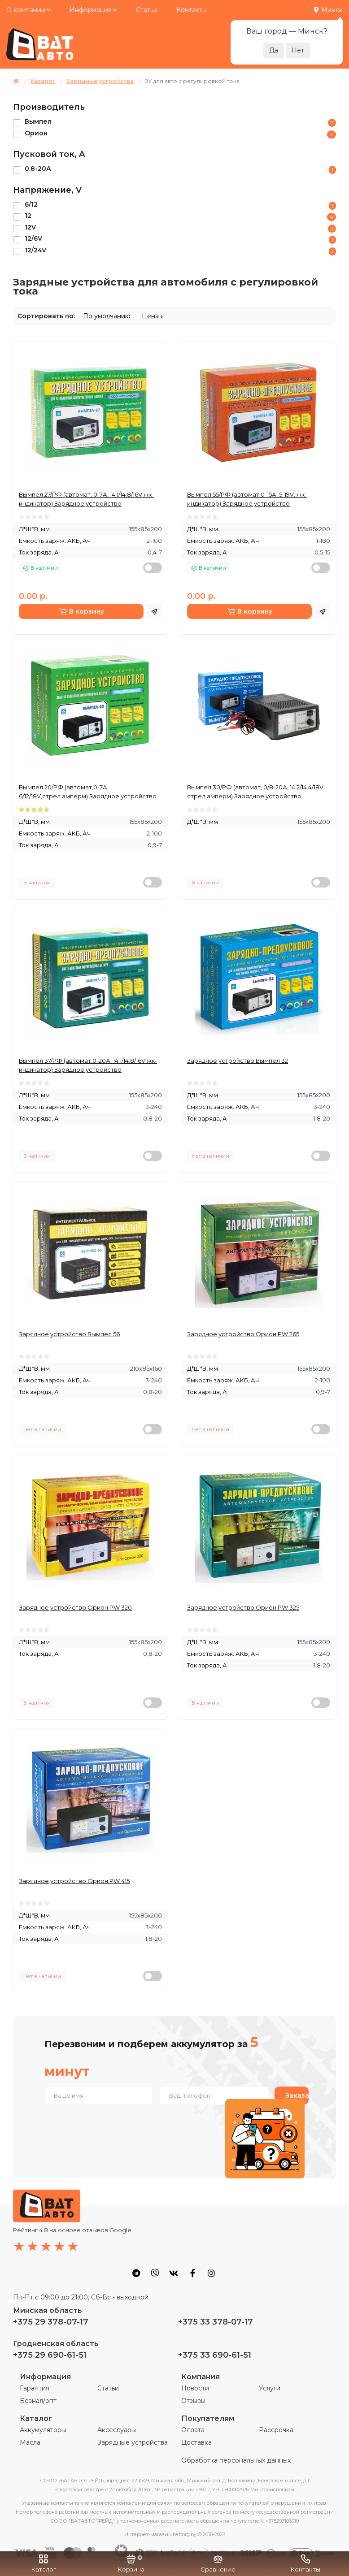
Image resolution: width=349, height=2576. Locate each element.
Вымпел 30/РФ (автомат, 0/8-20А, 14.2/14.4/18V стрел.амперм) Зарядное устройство (255, 792)
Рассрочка (276, 2430)
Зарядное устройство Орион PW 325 (243, 1607)
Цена (150, 316)
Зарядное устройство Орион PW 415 (74, 1880)
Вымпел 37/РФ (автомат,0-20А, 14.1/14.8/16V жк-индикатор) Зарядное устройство (88, 1065)
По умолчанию (107, 316)
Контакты (191, 10)
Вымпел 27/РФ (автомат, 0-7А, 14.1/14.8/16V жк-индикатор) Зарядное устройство (86, 499)
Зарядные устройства (132, 2442)
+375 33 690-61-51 (214, 2355)
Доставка (196, 2442)
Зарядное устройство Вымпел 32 (237, 1060)
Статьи (146, 10)
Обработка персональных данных (236, 2460)
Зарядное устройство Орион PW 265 (243, 1334)
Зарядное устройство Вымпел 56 (69, 1334)
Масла (30, 2442)
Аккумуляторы (43, 2430)
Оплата (193, 2430)
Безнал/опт (38, 2401)
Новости (195, 2388)
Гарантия (34, 2388)
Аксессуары (116, 2430)
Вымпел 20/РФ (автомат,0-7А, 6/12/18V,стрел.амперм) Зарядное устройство (88, 792)
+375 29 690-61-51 (50, 2355)
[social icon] (136, 2273)
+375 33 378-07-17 (215, 2322)
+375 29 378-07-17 (50, 2322)
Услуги (269, 2388)
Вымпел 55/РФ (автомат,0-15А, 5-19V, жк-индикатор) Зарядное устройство (247, 499)
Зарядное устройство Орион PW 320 (75, 1607)
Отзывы (193, 2401)
